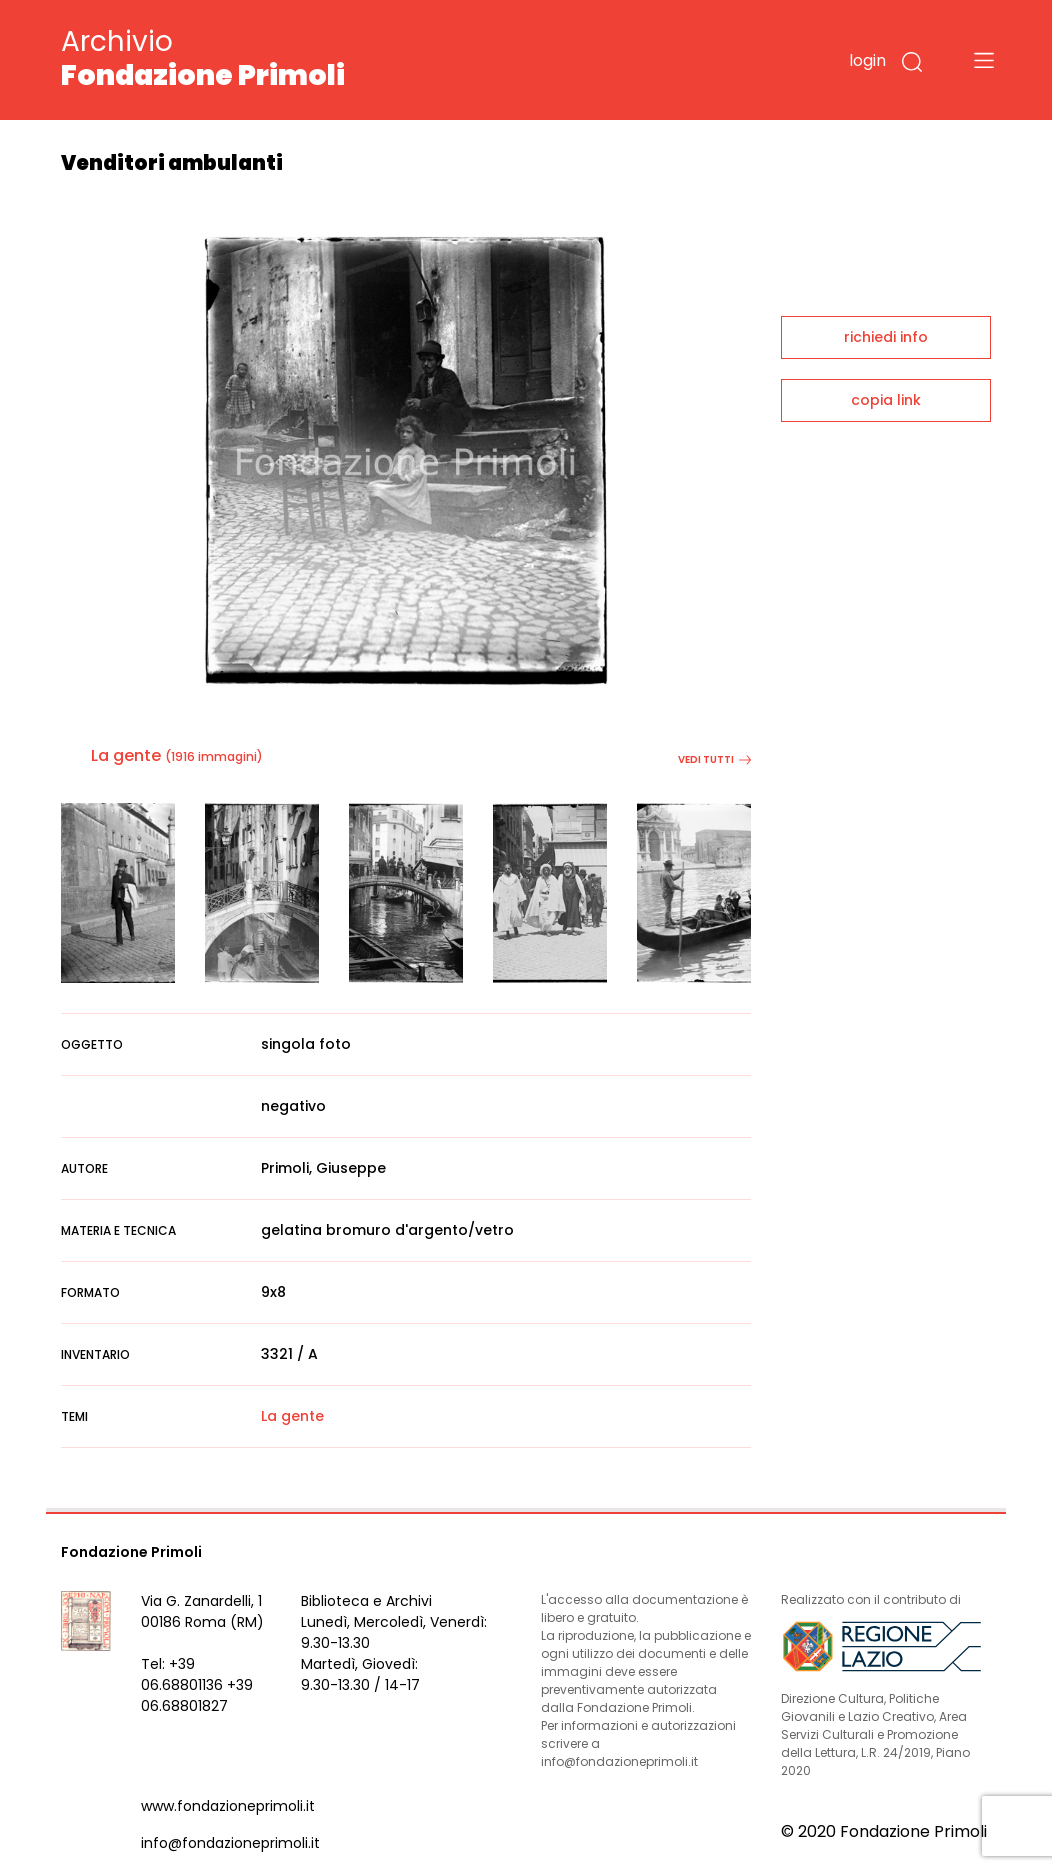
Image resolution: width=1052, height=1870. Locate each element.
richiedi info (886, 337)
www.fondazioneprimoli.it (228, 1806)
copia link (886, 400)
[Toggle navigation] (984, 60)
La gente (126, 755)
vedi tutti (714, 759)
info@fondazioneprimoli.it (230, 1843)
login (867, 60)
